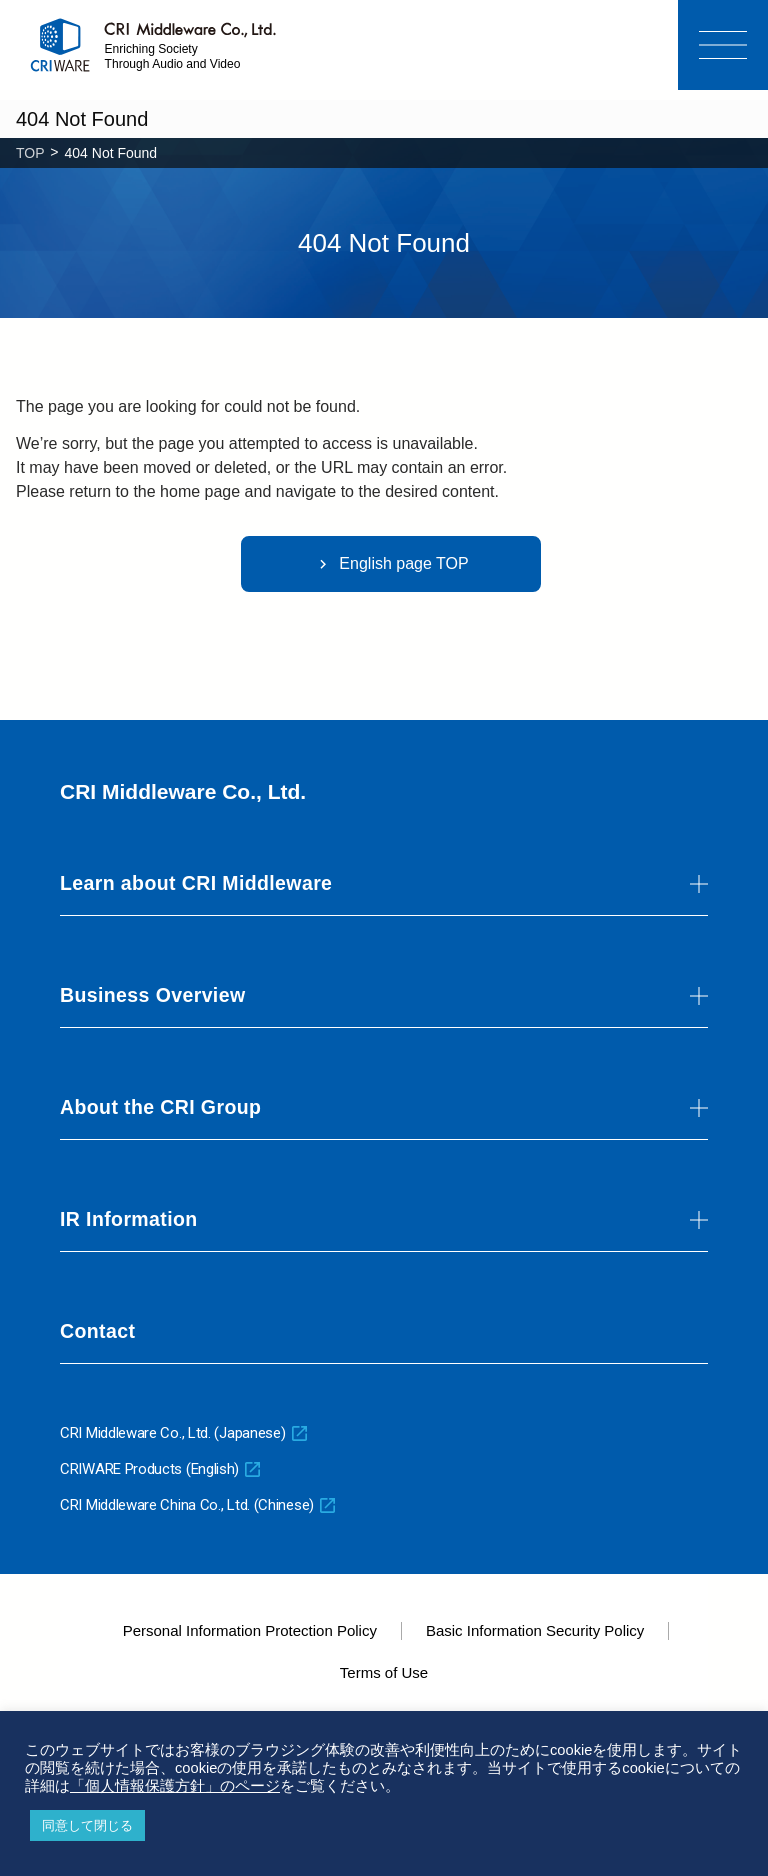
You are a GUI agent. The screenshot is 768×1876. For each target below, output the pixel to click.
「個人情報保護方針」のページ (175, 1786)
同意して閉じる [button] (87, 1825)
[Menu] (723, 45)
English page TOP (390, 564)
